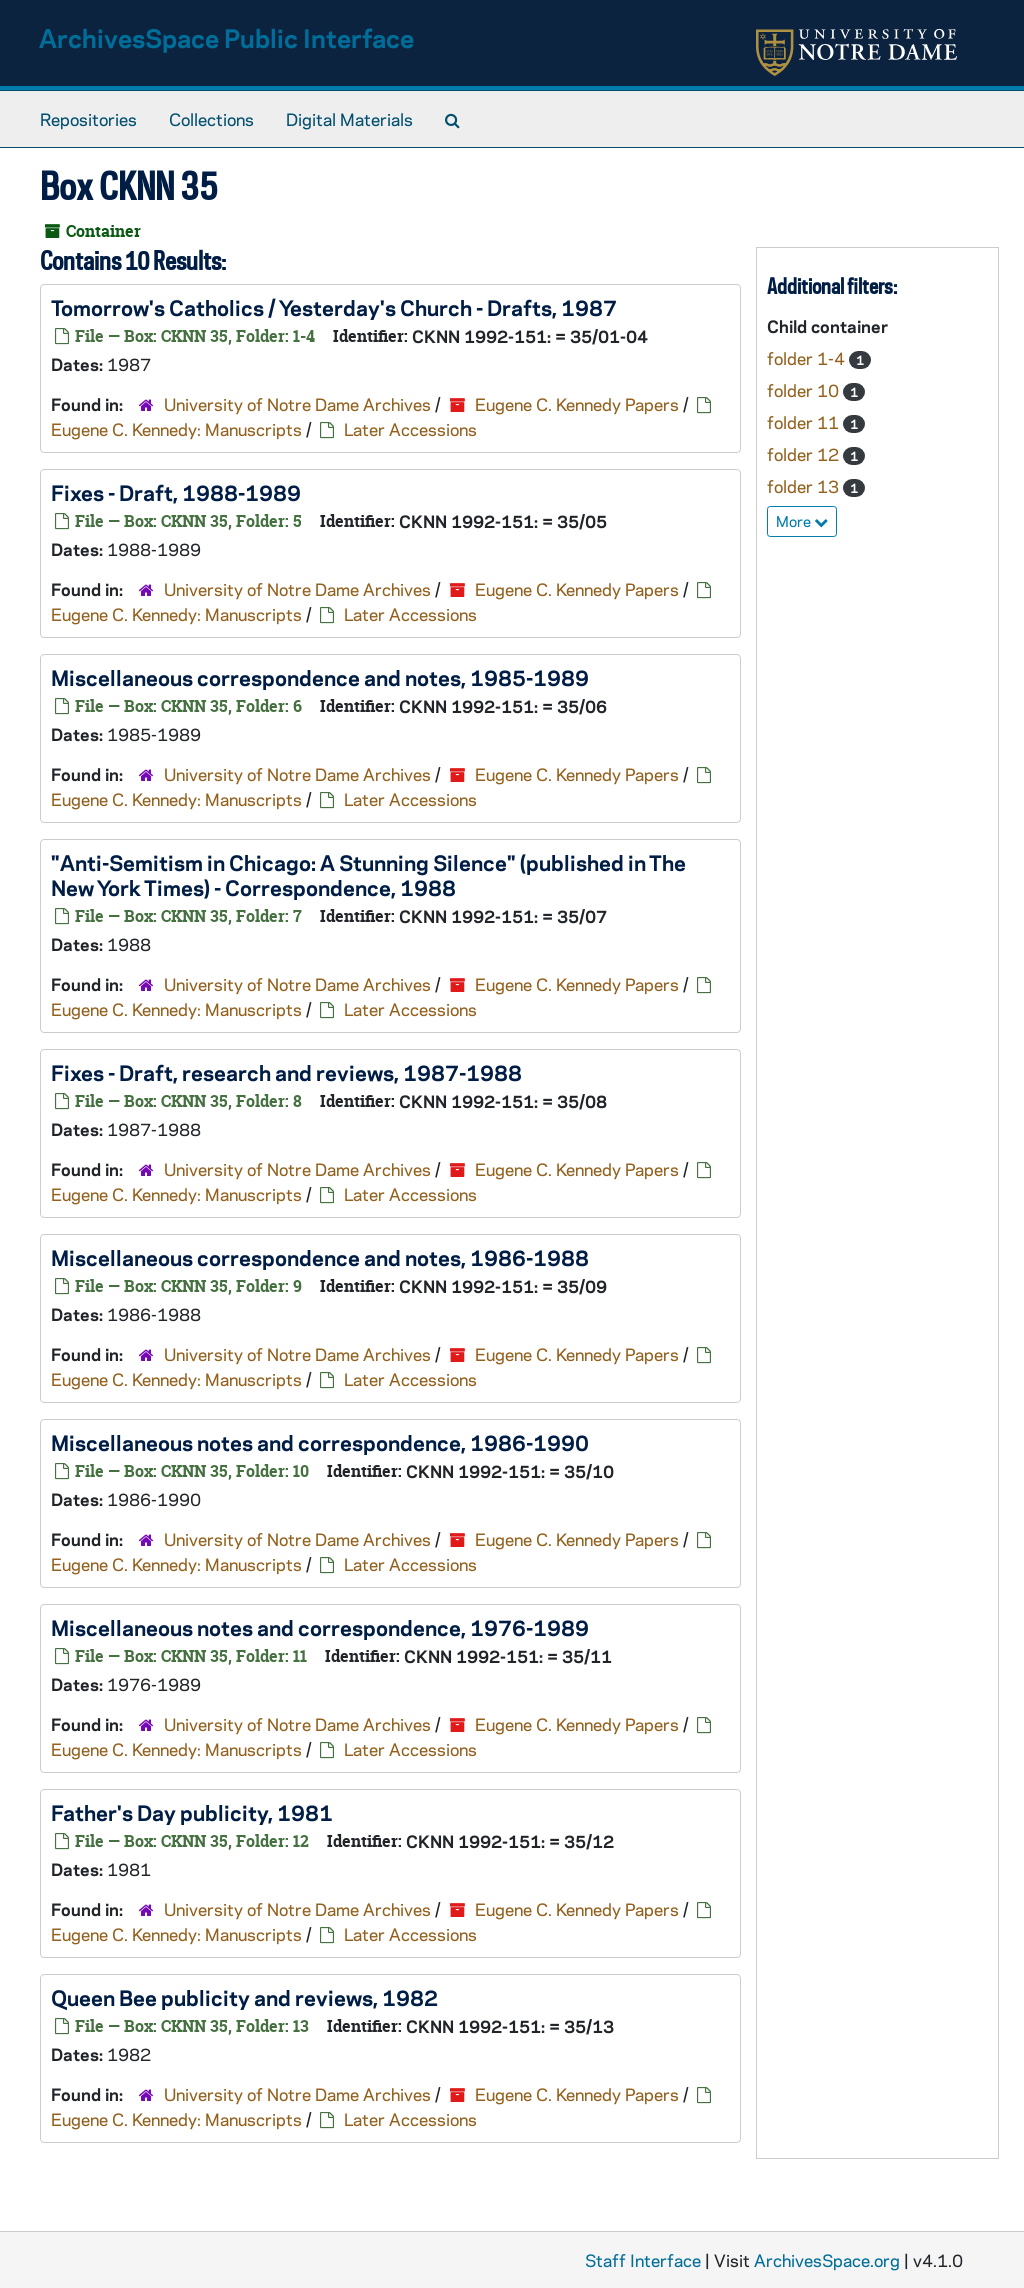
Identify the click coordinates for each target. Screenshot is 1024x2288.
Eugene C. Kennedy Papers (577, 404)
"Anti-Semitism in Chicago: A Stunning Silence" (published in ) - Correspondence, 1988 (368, 874)
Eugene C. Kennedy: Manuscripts (176, 429)
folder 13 (805, 486)
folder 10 (805, 390)
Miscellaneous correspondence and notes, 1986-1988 (320, 1257)
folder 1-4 (808, 358)
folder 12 (805, 454)
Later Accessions (410, 429)
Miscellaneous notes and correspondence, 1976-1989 (320, 1627)
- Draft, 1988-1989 (176, 492)
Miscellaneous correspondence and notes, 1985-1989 (320, 677)
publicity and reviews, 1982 (244, 1997)
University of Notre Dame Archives (297, 404)
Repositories (88, 119)
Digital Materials (349, 119)
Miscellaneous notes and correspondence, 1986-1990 (320, 1442)
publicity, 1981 (192, 1812)
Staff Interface (643, 2260)
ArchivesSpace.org (827, 2260)
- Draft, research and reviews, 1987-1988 (286, 1072)
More (802, 521)
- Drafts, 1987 (334, 307)
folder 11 (805, 422)
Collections (211, 119)
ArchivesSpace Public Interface (226, 37)
